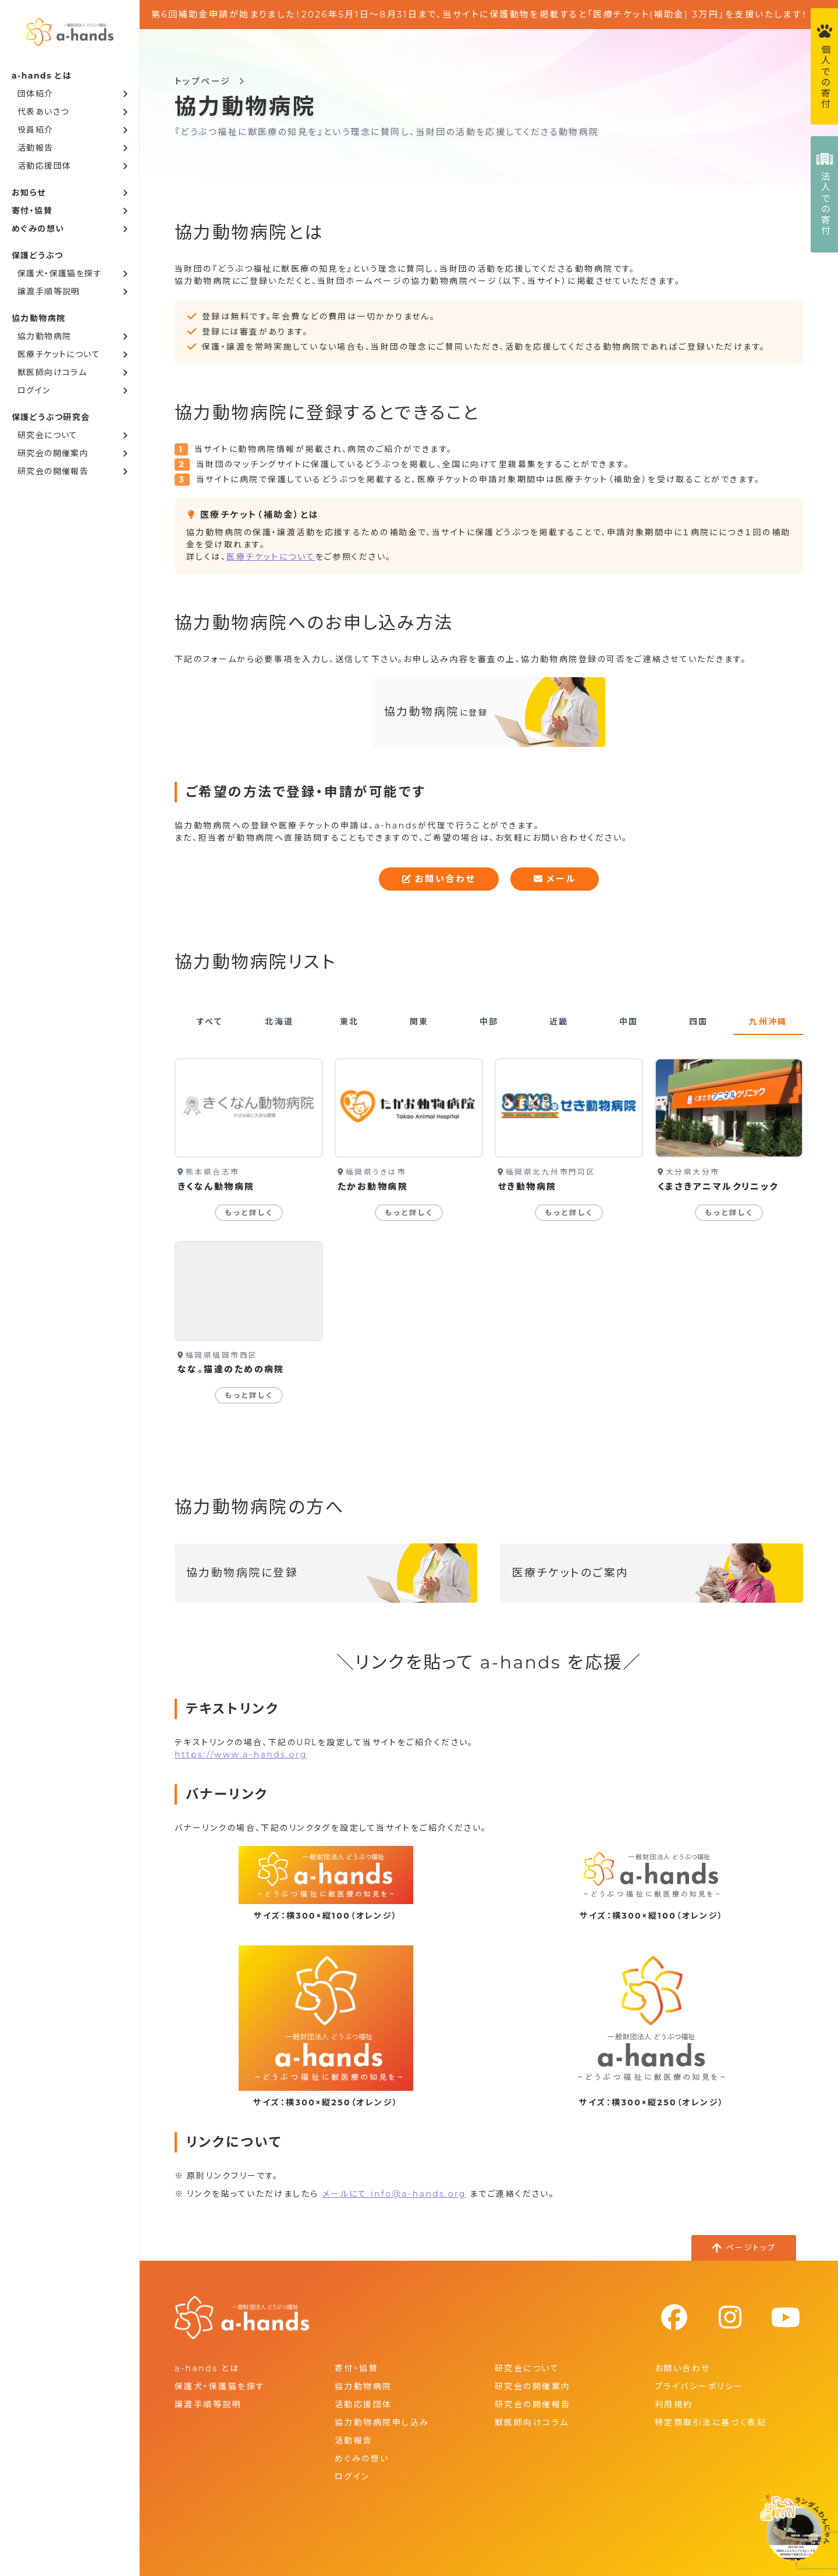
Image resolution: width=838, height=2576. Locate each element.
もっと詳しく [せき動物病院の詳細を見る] (569, 1212)
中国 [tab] (628, 1021)
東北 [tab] (349, 1021)
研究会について (47, 435)
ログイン (34, 390)
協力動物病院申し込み (382, 2422)
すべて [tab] (209, 1021)
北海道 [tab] (279, 1021)
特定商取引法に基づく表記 (710, 2422)
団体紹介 (35, 93)
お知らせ (29, 192)
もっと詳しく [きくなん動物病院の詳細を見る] (249, 1212)
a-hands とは (207, 2368)
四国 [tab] (698, 1021)
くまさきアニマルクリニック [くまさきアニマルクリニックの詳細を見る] (718, 1186)
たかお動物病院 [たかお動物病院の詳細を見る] (373, 1186)
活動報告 (35, 148)
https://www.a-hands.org (241, 1754)
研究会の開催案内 (52, 453)
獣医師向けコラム (52, 372)
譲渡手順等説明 (48, 291)
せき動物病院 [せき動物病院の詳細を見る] (527, 1186)
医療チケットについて (58, 354)
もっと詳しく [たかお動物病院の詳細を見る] (409, 1212)
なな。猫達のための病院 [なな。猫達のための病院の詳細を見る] (231, 1369)
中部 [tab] (489, 1021)
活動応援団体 (44, 166)
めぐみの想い (38, 228)
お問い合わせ (438, 878)
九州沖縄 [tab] (768, 1021)
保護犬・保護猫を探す (59, 273)
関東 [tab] (419, 1021)
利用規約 (674, 2404)
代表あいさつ (43, 111)
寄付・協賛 (32, 210)
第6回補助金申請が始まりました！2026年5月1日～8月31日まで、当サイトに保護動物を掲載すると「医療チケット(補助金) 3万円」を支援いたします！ (479, 14)
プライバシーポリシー (699, 2386)
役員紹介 (35, 129)
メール (555, 878)
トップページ (203, 81)
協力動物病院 (44, 336)
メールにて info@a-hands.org (394, 2194)
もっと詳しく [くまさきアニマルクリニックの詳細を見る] (729, 1212)
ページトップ (751, 2247)
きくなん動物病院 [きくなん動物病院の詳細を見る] (216, 1186)
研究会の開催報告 (52, 471)
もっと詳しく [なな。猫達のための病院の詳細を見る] (249, 1395)
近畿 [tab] (559, 1021)
